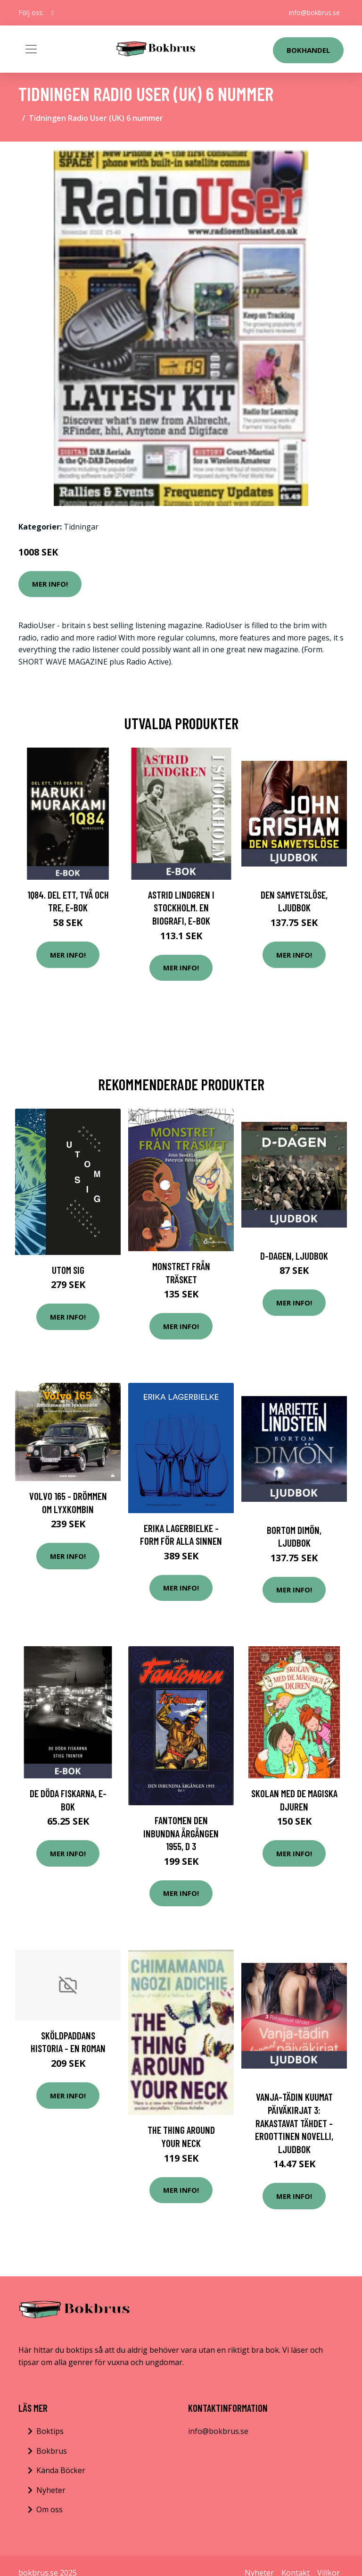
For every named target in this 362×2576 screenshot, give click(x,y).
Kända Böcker (60, 2470)
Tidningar (81, 527)
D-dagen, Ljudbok (294, 1256)
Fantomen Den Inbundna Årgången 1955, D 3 (181, 1833)
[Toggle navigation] (31, 49)
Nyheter (51, 2490)
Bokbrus (51, 2451)
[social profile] (53, 13)
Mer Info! (50, 584)
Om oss (49, 2509)
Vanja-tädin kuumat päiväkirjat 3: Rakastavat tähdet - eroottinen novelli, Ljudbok (294, 2123)
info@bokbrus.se (314, 12)
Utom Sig (68, 1270)
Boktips (50, 2431)
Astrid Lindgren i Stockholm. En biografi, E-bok (181, 907)
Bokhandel (308, 50)
